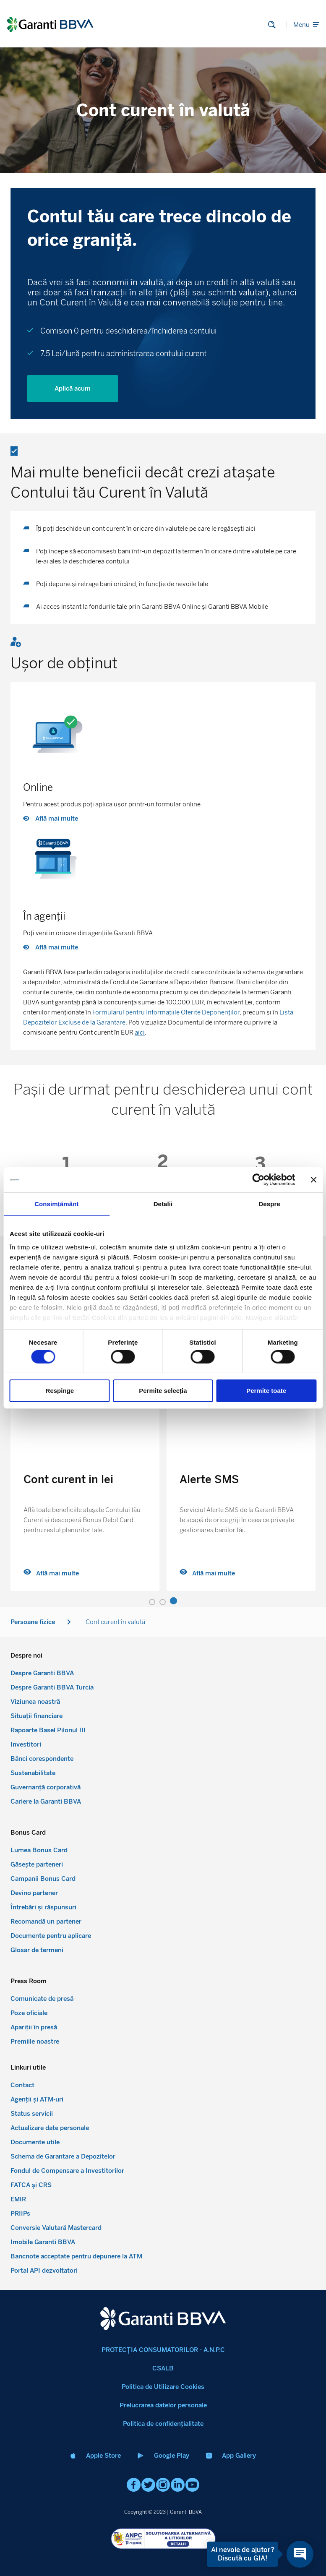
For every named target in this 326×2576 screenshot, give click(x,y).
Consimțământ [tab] (56, 1203)
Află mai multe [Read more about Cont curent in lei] (51, 1573)
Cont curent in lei (68, 1479)
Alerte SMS (209, 1479)
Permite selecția (163, 1390)
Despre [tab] (269, 1203)
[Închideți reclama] (313, 1180)
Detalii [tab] (163, 1203)
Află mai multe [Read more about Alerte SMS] (207, 1573)
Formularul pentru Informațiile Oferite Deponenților (166, 1012)
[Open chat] (300, 2554)
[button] (152, 1602)
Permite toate (266, 1390)
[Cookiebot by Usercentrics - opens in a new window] (258, 1179)
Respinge (60, 1390)
